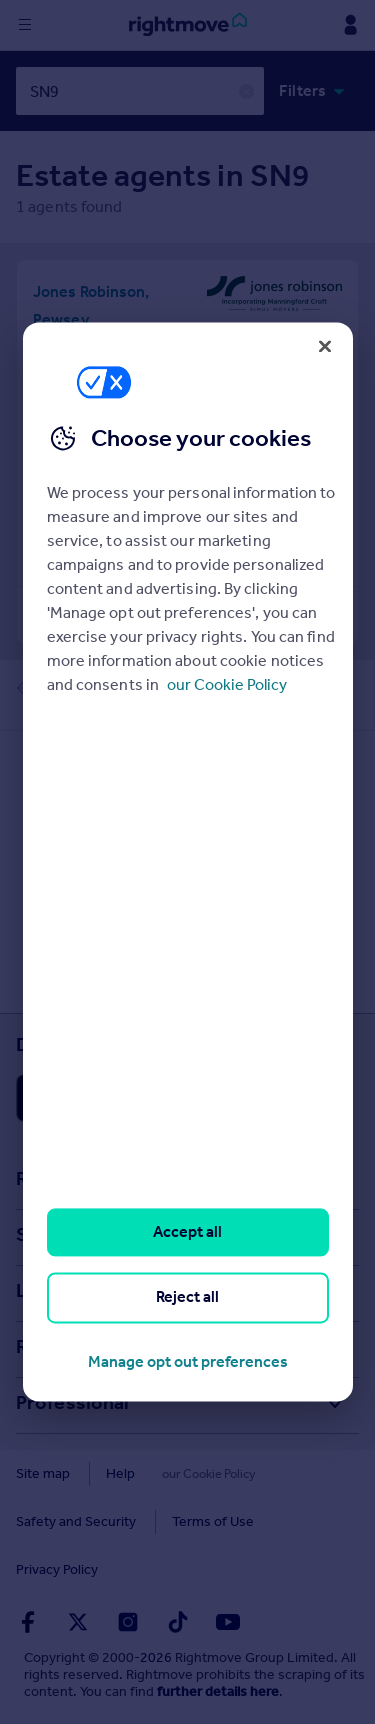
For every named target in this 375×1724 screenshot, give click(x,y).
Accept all (187, 1231)
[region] (188, 861)
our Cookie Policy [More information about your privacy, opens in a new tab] (227, 684)
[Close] (325, 346)
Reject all (187, 1297)
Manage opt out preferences (188, 1361)
